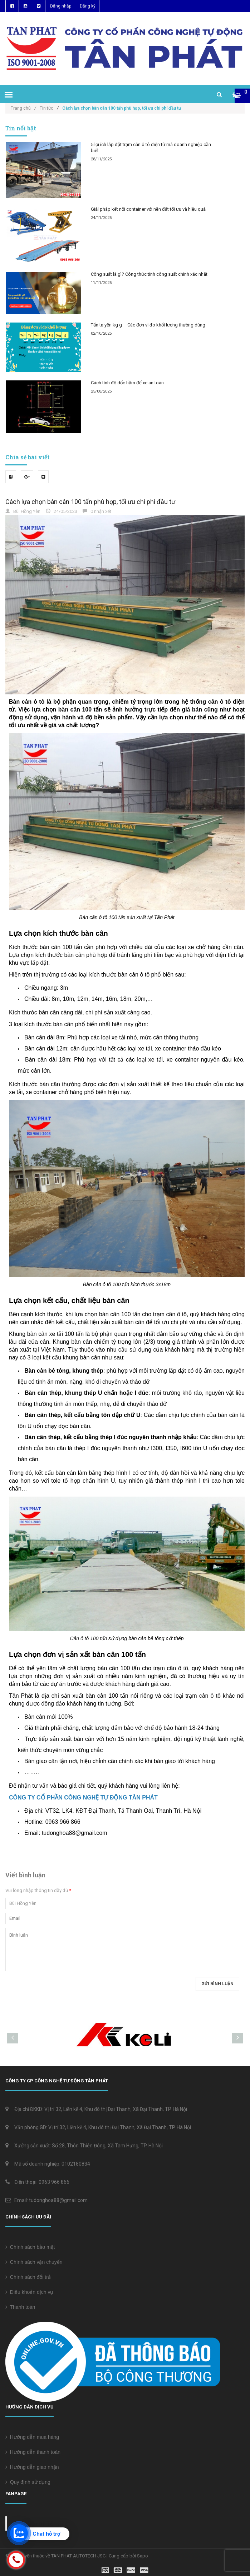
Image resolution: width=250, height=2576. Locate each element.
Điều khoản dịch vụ (29, 2292)
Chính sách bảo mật (30, 2247)
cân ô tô (210, 1696)
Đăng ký (87, 6)
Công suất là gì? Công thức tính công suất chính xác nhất (149, 274)
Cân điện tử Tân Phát (42, 2523)
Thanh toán (20, 2307)
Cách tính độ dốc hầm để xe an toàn (127, 382)
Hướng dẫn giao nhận (32, 2467)
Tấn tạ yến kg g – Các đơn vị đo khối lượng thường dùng (148, 325)
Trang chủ (23, 108)
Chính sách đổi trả (28, 2277)
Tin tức (46, 108)
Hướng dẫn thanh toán (32, 2452)
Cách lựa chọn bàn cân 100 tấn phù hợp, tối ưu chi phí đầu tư (90, 501)
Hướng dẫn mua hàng (32, 2437)
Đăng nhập (60, 6)
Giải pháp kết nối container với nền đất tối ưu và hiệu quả (148, 209)
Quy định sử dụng (27, 2482)
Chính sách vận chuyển (34, 2262)
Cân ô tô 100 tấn (88, 1638)
